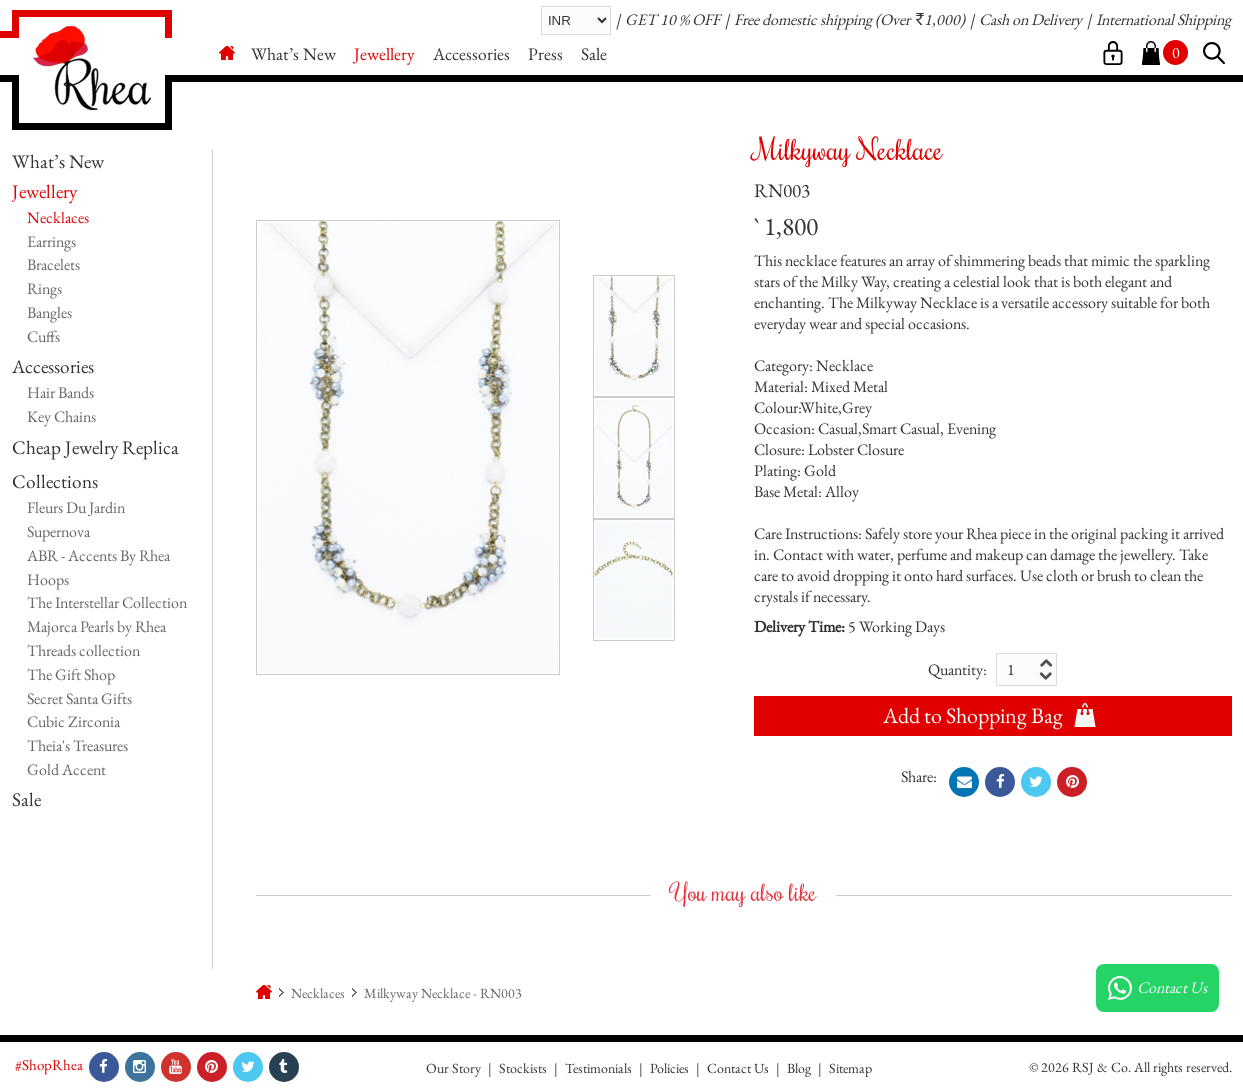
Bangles (49, 312)
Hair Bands (60, 392)
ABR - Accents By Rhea (98, 555)
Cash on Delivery (1030, 19)
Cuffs (43, 336)
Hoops (48, 579)
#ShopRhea (49, 1064)
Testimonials (598, 1068)
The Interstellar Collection (107, 602)
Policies (669, 1068)
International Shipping (1163, 19)
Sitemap (850, 1068)
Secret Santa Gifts (79, 698)
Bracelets (53, 264)
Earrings (51, 241)
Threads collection (83, 650)
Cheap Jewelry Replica (95, 447)
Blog (799, 1068)
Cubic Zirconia (73, 721)
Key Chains (61, 416)
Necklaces (58, 217)
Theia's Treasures (77, 745)
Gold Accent (66, 769)
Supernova (58, 531)
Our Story (453, 1068)
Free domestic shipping (803, 19)
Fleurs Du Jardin (76, 507)
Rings (44, 288)
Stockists (523, 1068)
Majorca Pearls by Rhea (96, 626)
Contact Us (738, 1068)
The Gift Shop (71, 674)
